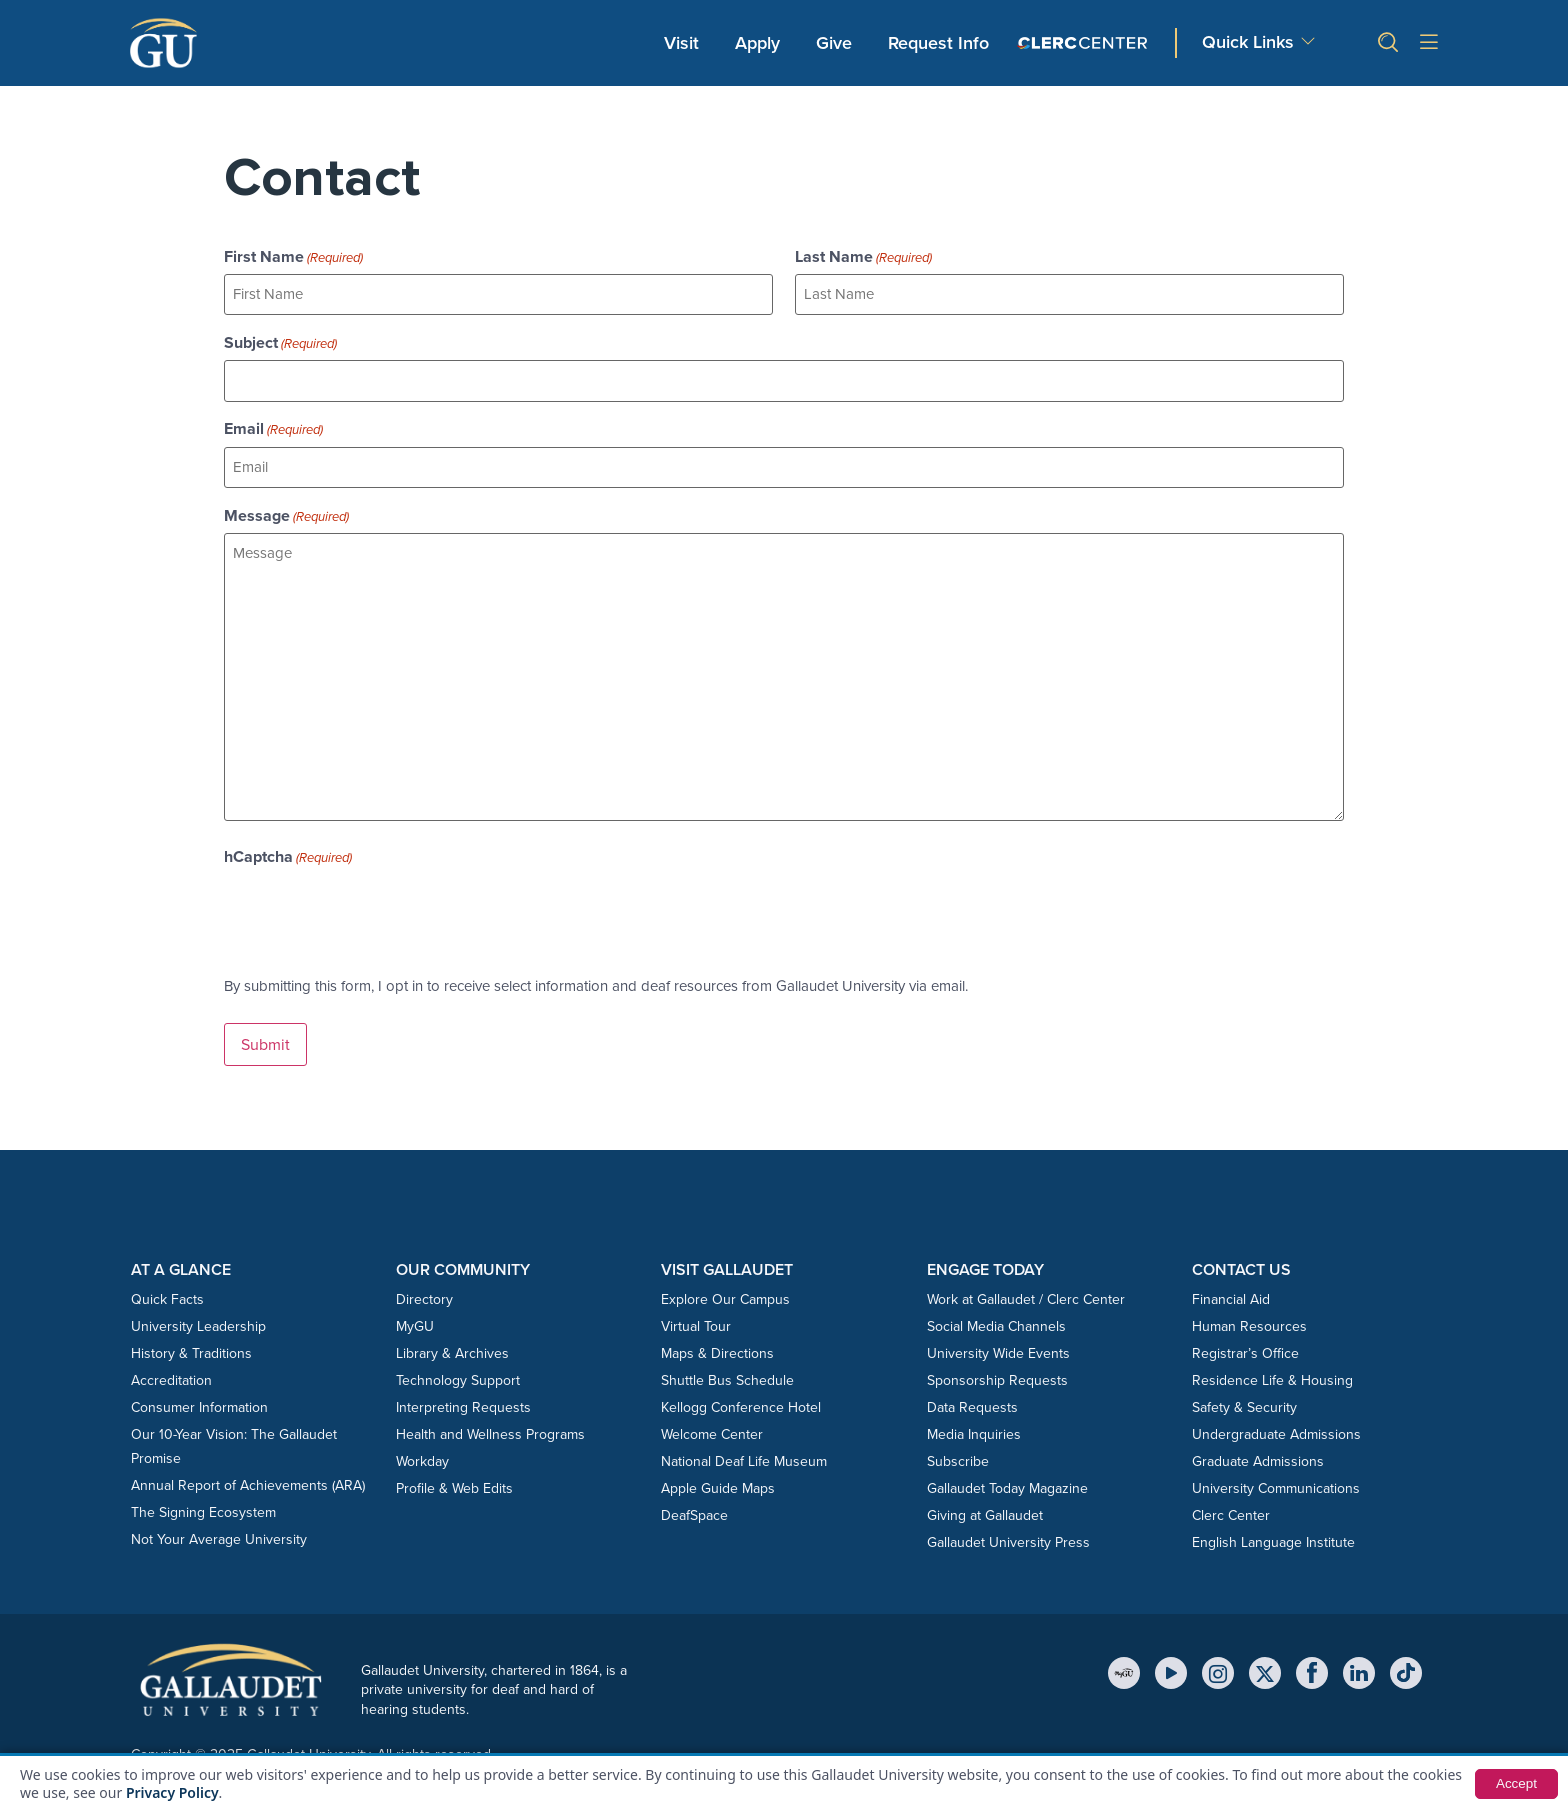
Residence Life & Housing (1272, 1376)
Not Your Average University (219, 1535)
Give (834, 43)
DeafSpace (694, 1511)
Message (286, 513)
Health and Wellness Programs (490, 1430)
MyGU (415, 1322)
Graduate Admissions (1258, 1457)
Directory (424, 1295)
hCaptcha (288, 854)
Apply (761, 42)
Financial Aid (1231, 1295)
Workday (422, 1457)
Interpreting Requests (463, 1403)
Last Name (863, 257)
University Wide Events (998, 1349)
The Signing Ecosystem (203, 1508)
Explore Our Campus (725, 1295)
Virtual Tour (696, 1322)
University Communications (1276, 1484)
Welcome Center (712, 1430)
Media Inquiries (974, 1430)
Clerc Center (1231, 1511)
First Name (293, 257)
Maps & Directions (717, 1349)
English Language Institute (1273, 1538)
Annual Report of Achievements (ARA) (248, 1481)
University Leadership (198, 1322)
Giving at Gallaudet (985, 1511)
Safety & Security (1244, 1403)
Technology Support (458, 1376)
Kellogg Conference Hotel (741, 1403)
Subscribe (958, 1457)
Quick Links (1248, 42)
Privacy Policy (172, 1792)
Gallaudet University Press (1008, 1538)
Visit (681, 43)
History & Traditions (191, 1349)
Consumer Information (199, 1403)
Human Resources (1249, 1322)
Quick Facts (167, 1295)
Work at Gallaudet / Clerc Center (1026, 1295)
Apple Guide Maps (718, 1484)
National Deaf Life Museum (744, 1457)
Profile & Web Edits (454, 1484)
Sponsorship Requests (997, 1376)
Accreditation (171, 1376)
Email (273, 427)
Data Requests (972, 1403)
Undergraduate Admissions (1276, 1430)
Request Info (938, 43)
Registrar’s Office (1245, 1349)
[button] (1380, 42)
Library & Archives (452, 1349)
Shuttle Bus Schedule (727, 1376)
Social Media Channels (996, 1322)
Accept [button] (1515, 1784)
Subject (280, 342)
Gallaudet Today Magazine (1007, 1484)
